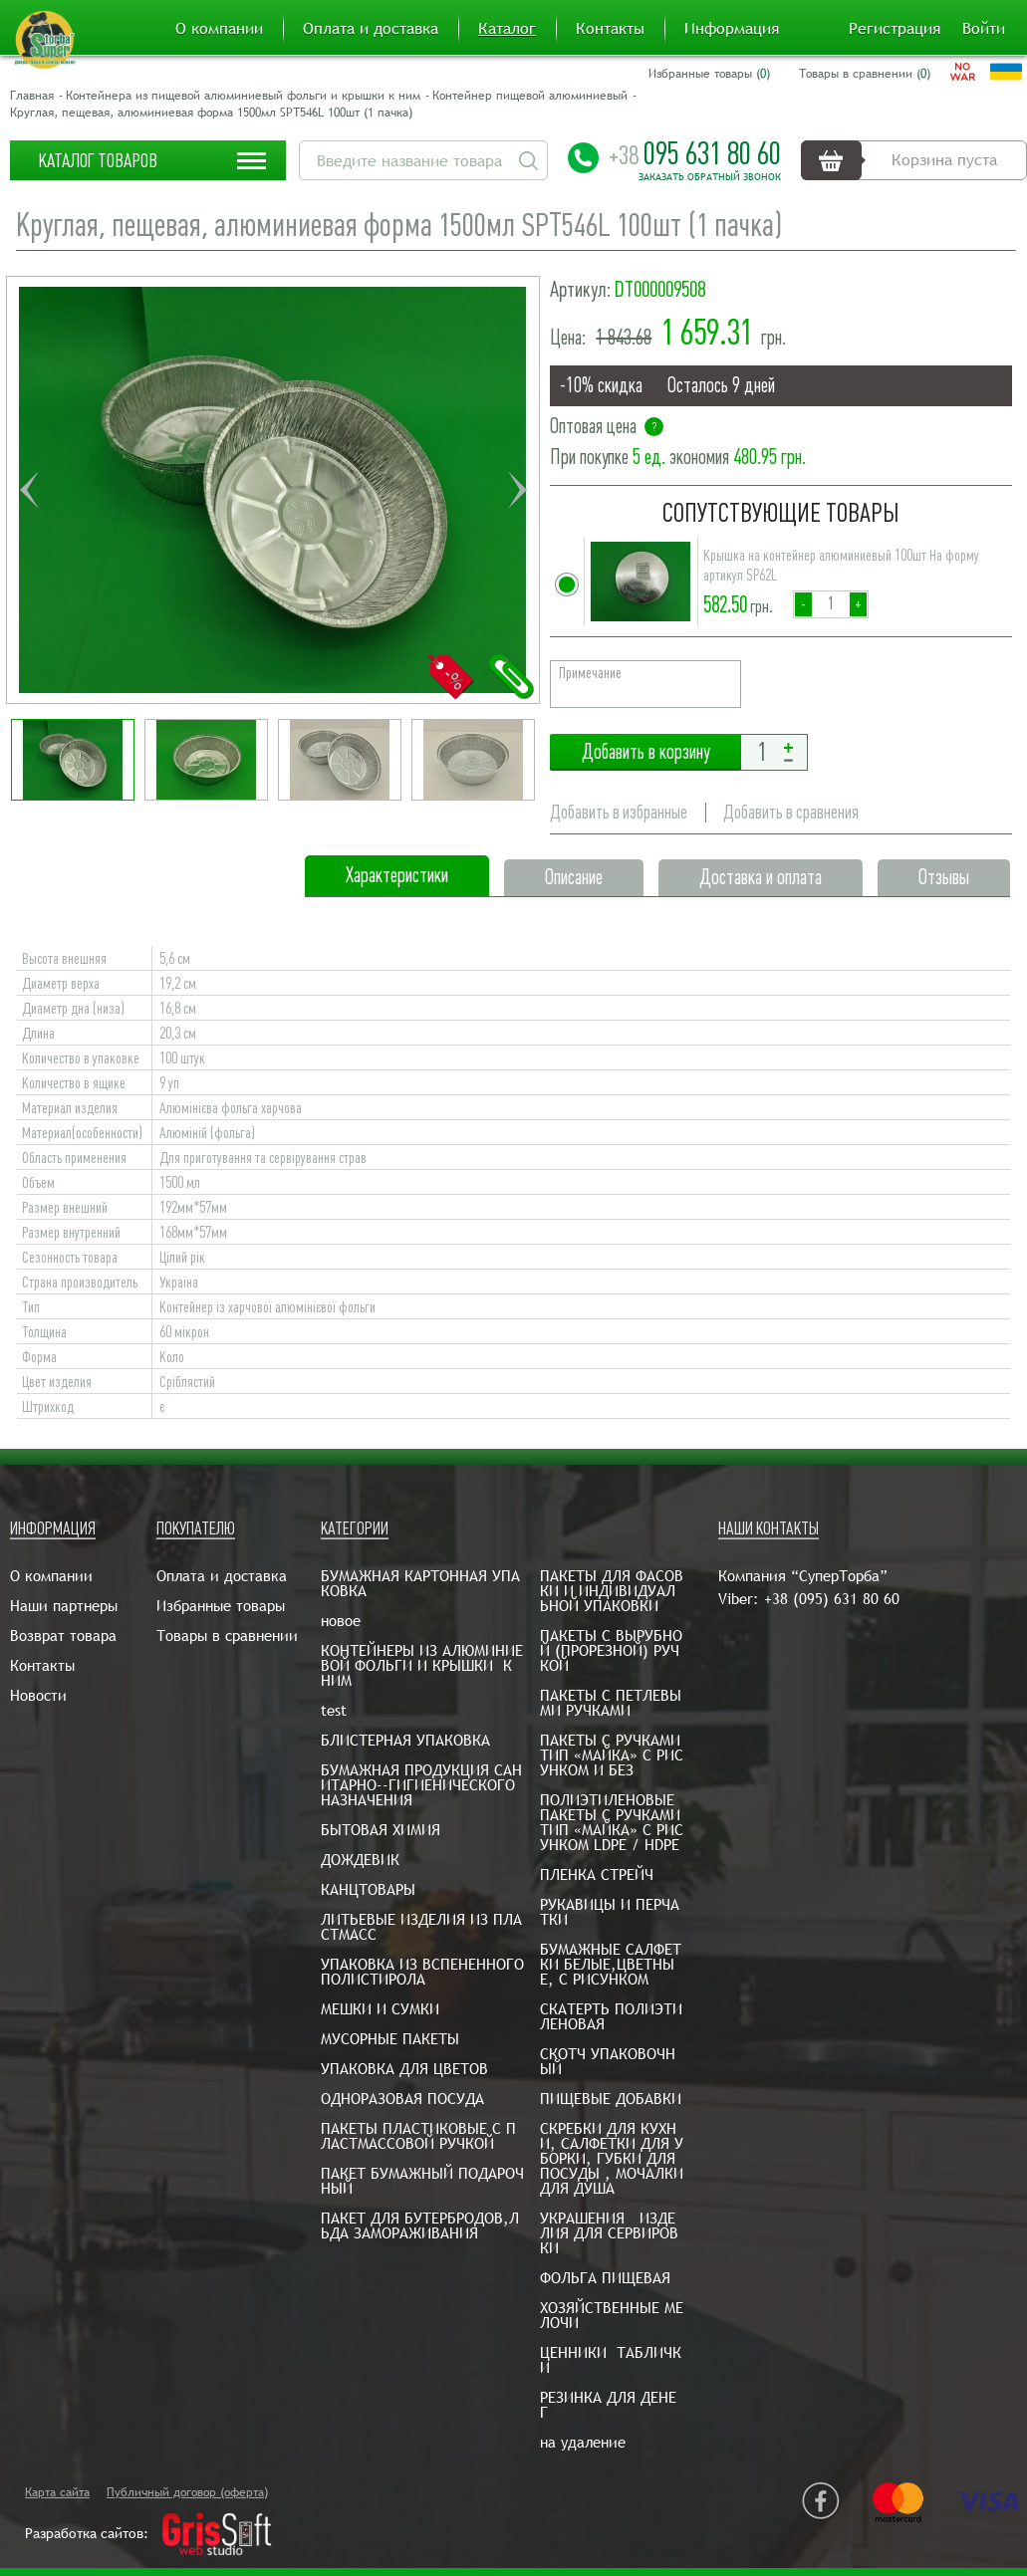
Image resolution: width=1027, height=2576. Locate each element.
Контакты (610, 29)
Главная (32, 96)
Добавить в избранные (618, 812)
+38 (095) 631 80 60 (831, 1598)
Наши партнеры (64, 1605)
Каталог (507, 29)
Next (517, 490)
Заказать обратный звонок (710, 177)
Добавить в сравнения (791, 812)
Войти (983, 29)
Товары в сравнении (227, 1635)
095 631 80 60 (695, 153)
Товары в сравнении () (864, 74)
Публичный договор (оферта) (187, 2492)
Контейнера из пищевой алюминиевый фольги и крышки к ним (243, 96)
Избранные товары (220, 1605)
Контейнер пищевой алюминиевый (530, 96)
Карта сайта (57, 2492)
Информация (731, 29)
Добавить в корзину (645, 752)
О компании (219, 29)
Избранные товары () (709, 74)
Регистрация (894, 29)
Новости (38, 1695)
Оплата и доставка (370, 29)
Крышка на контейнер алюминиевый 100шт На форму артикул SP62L (841, 566)
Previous (29, 490)
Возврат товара (63, 1635)
